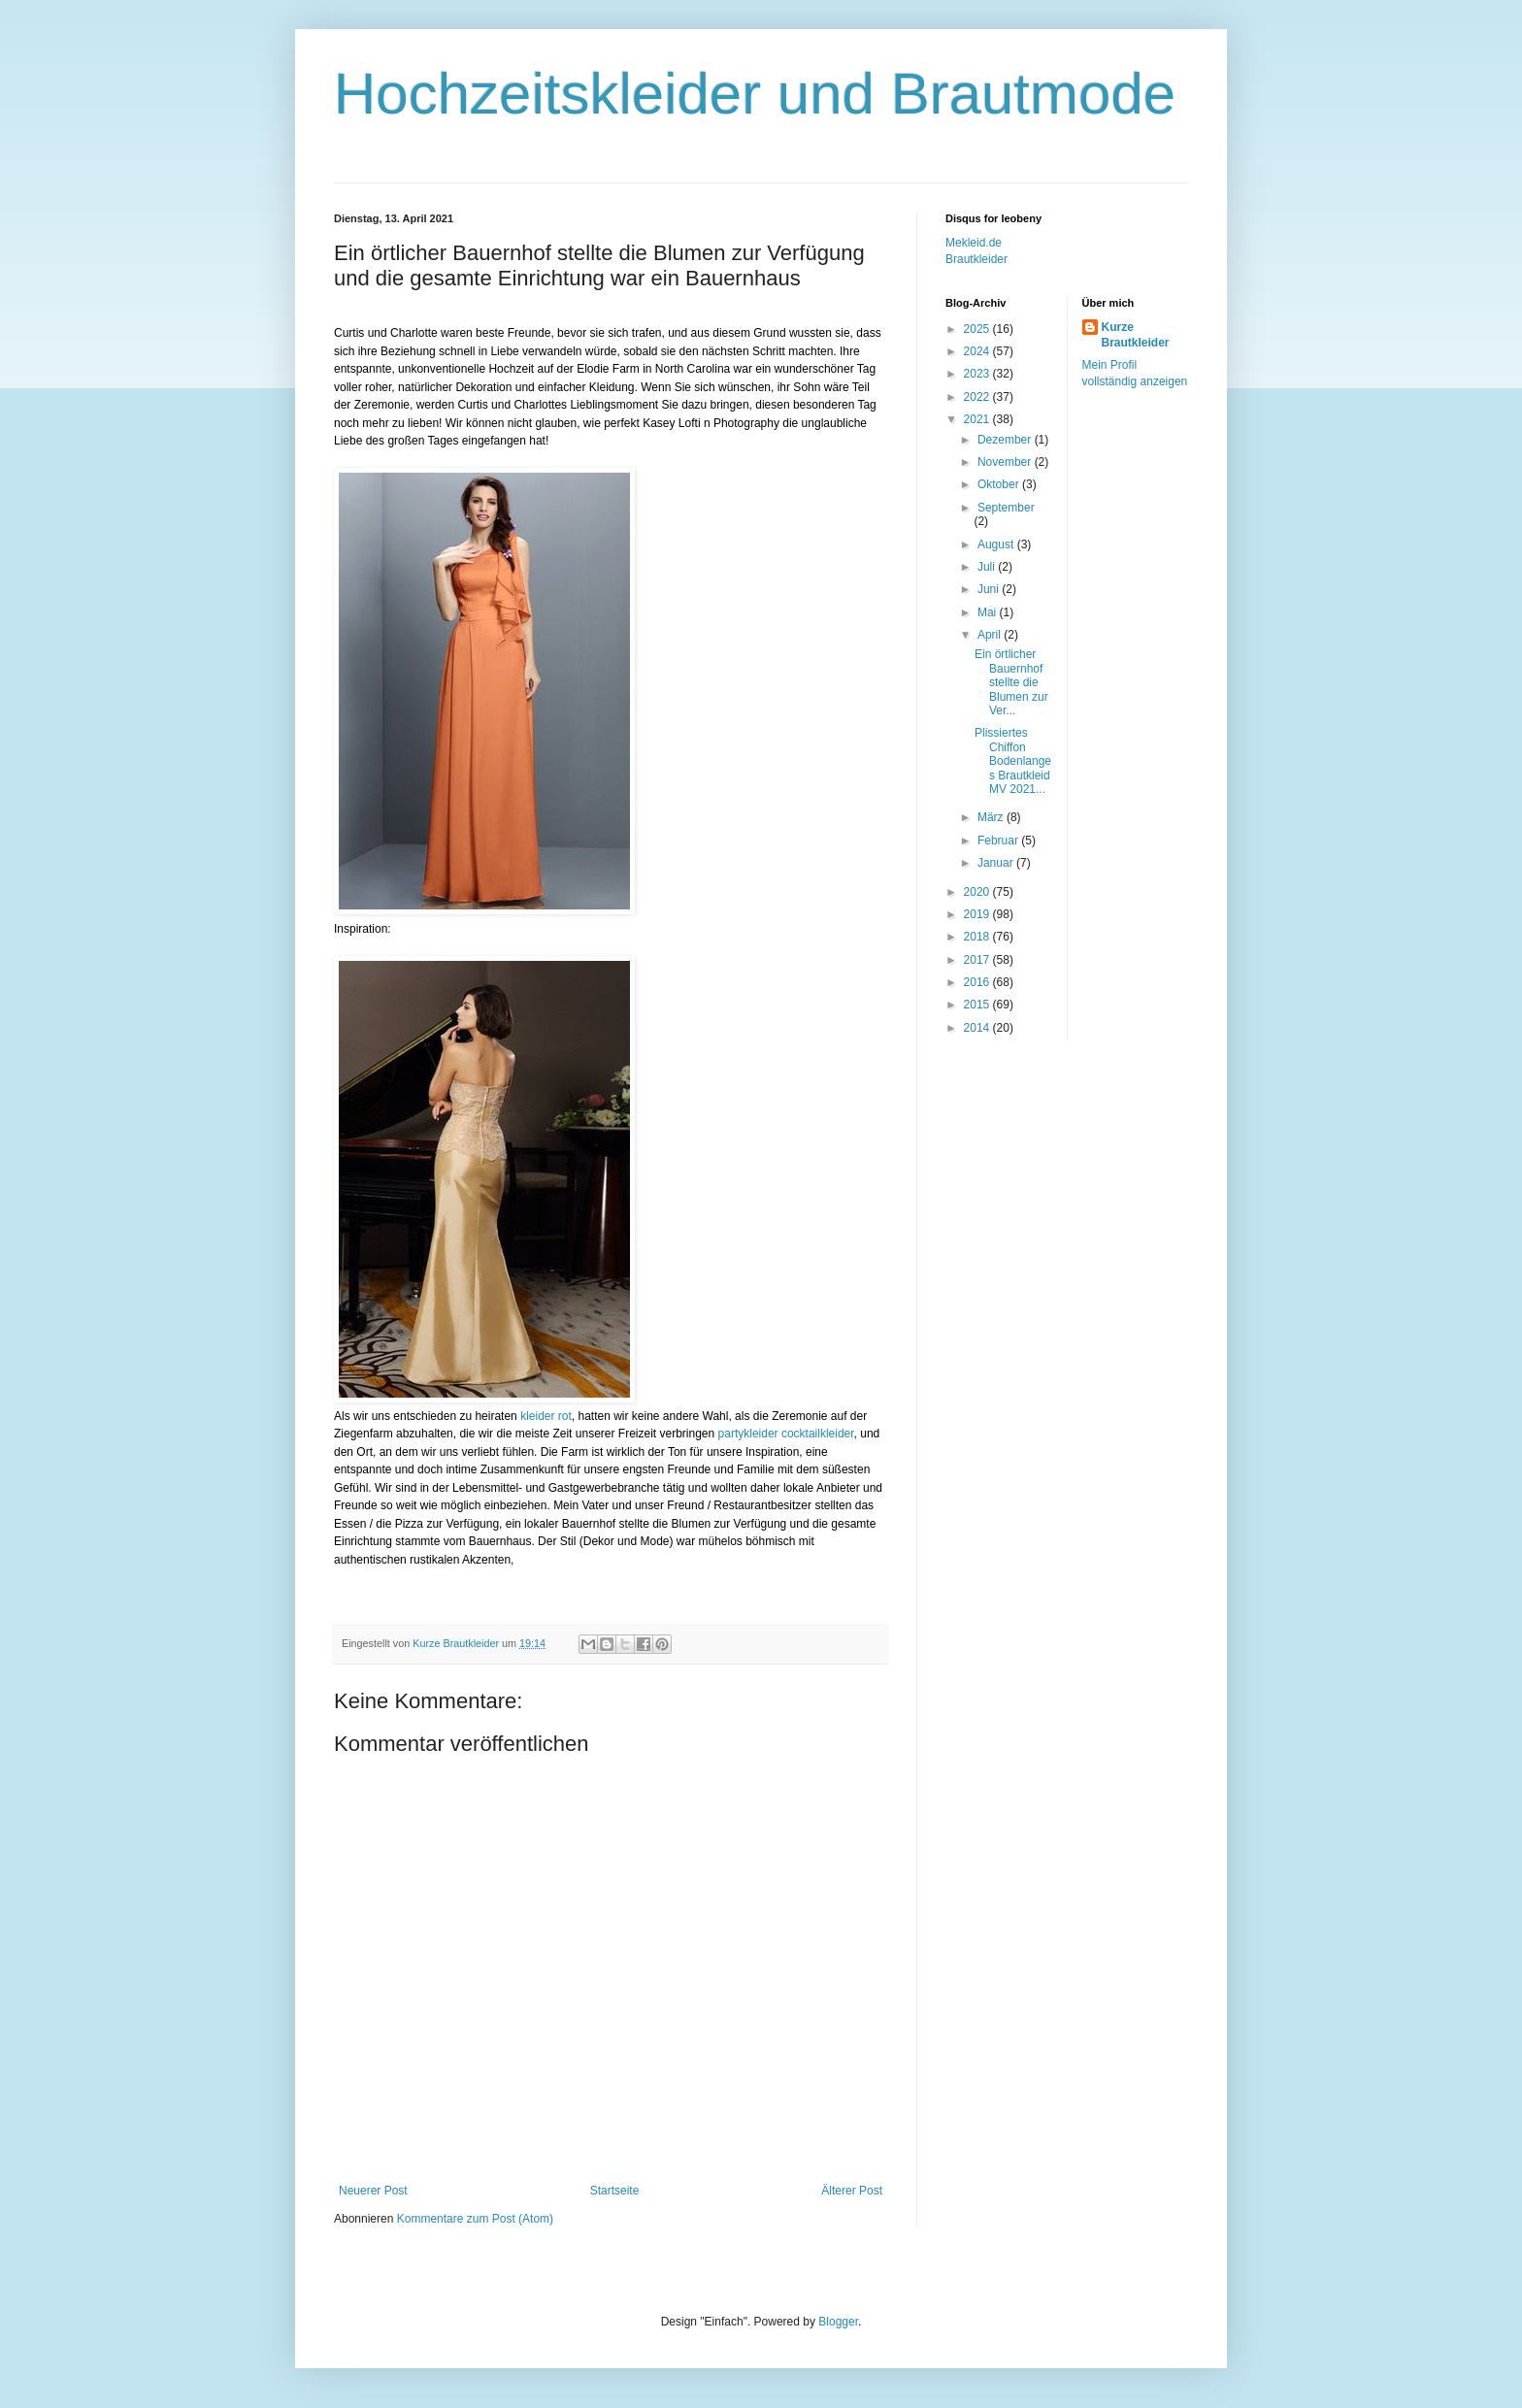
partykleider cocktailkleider (786, 1433)
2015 (978, 1004)
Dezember (1006, 439)
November (1006, 462)
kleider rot (546, 1416)
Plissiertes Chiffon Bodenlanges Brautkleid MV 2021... (1013, 761)
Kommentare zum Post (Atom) (475, 2219)
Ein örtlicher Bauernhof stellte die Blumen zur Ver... (1011, 682)
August (997, 544)
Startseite (615, 2190)
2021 (978, 419)
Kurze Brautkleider (1136, 335)
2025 (978, 329)
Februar (999, 840)
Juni (989, 589)
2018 (978, 936)
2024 (978, 351)
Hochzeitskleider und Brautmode (754, 93)
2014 (978, 1028)
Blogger (838, 2321)
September (1006, 507)
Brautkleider (976, 259)
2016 (978, 982)
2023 (978, 373)
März (992, 817)
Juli (987, 567)
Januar (996, 863)
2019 (978, 914)
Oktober (999, 484)
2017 (978, 960)
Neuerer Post (373, 2190)
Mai (988, 612)
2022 (978, 397)
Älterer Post (851, 2190)
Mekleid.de (973, 242)
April (990, 635)
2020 (978, 892)
